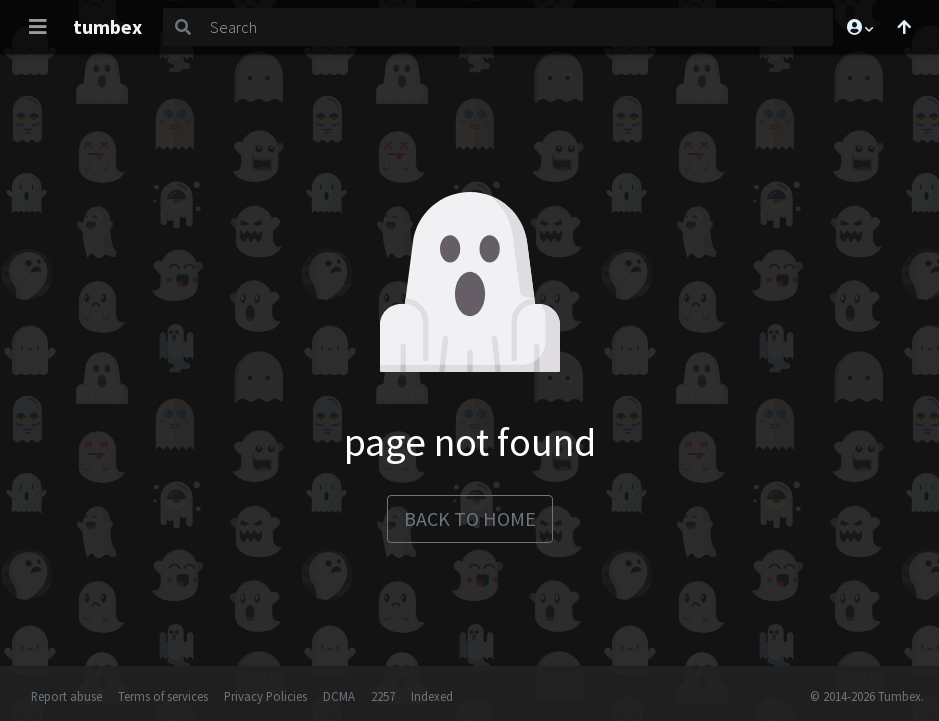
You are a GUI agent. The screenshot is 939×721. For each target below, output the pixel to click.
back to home (470, 518)
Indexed (432, 696)
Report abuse (66, 696)
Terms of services (163, 696)
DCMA (339, 696)
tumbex (107, 26)
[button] (859, 27)
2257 (383, 696)
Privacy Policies (265, 696)
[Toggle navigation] (38, 27)
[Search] (517, 27)
